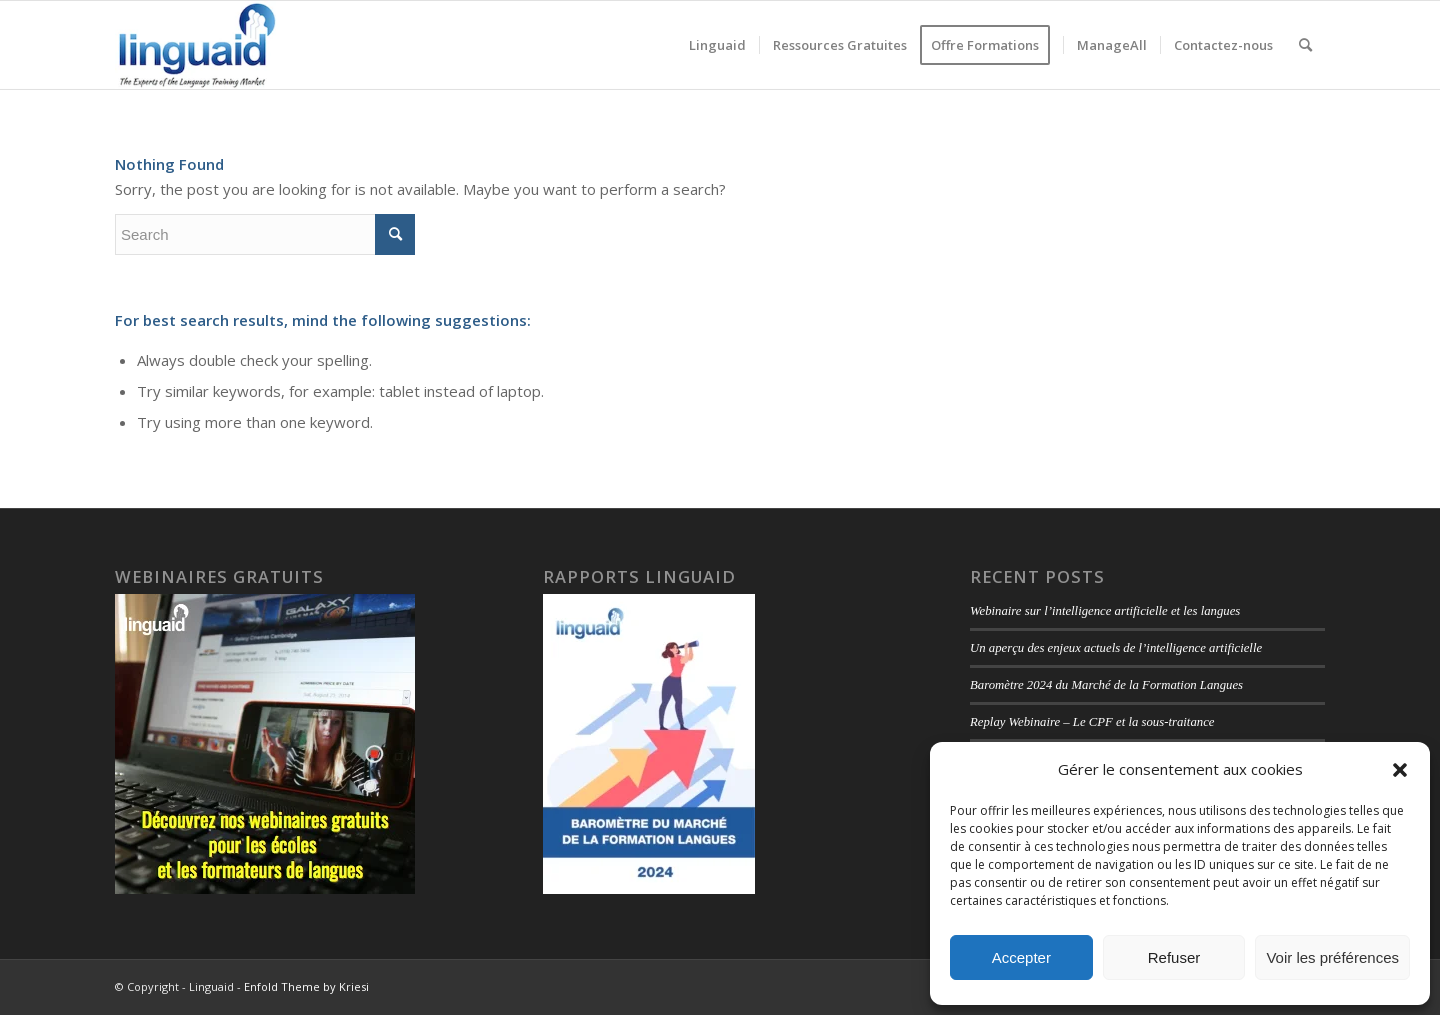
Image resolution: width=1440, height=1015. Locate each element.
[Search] (1305, 45)
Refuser (1174, 957)
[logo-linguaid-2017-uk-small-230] (197, 45)
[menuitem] (717, 45)
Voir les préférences (1332, 957)
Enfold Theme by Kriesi (306, 986)
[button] (1400, 770)
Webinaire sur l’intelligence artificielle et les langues (1105, 611)
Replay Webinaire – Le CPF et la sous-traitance (1092, 722)
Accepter (1021, 957)
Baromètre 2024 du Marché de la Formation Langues (1106, 685)
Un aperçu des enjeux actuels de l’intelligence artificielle (1116, 648)
